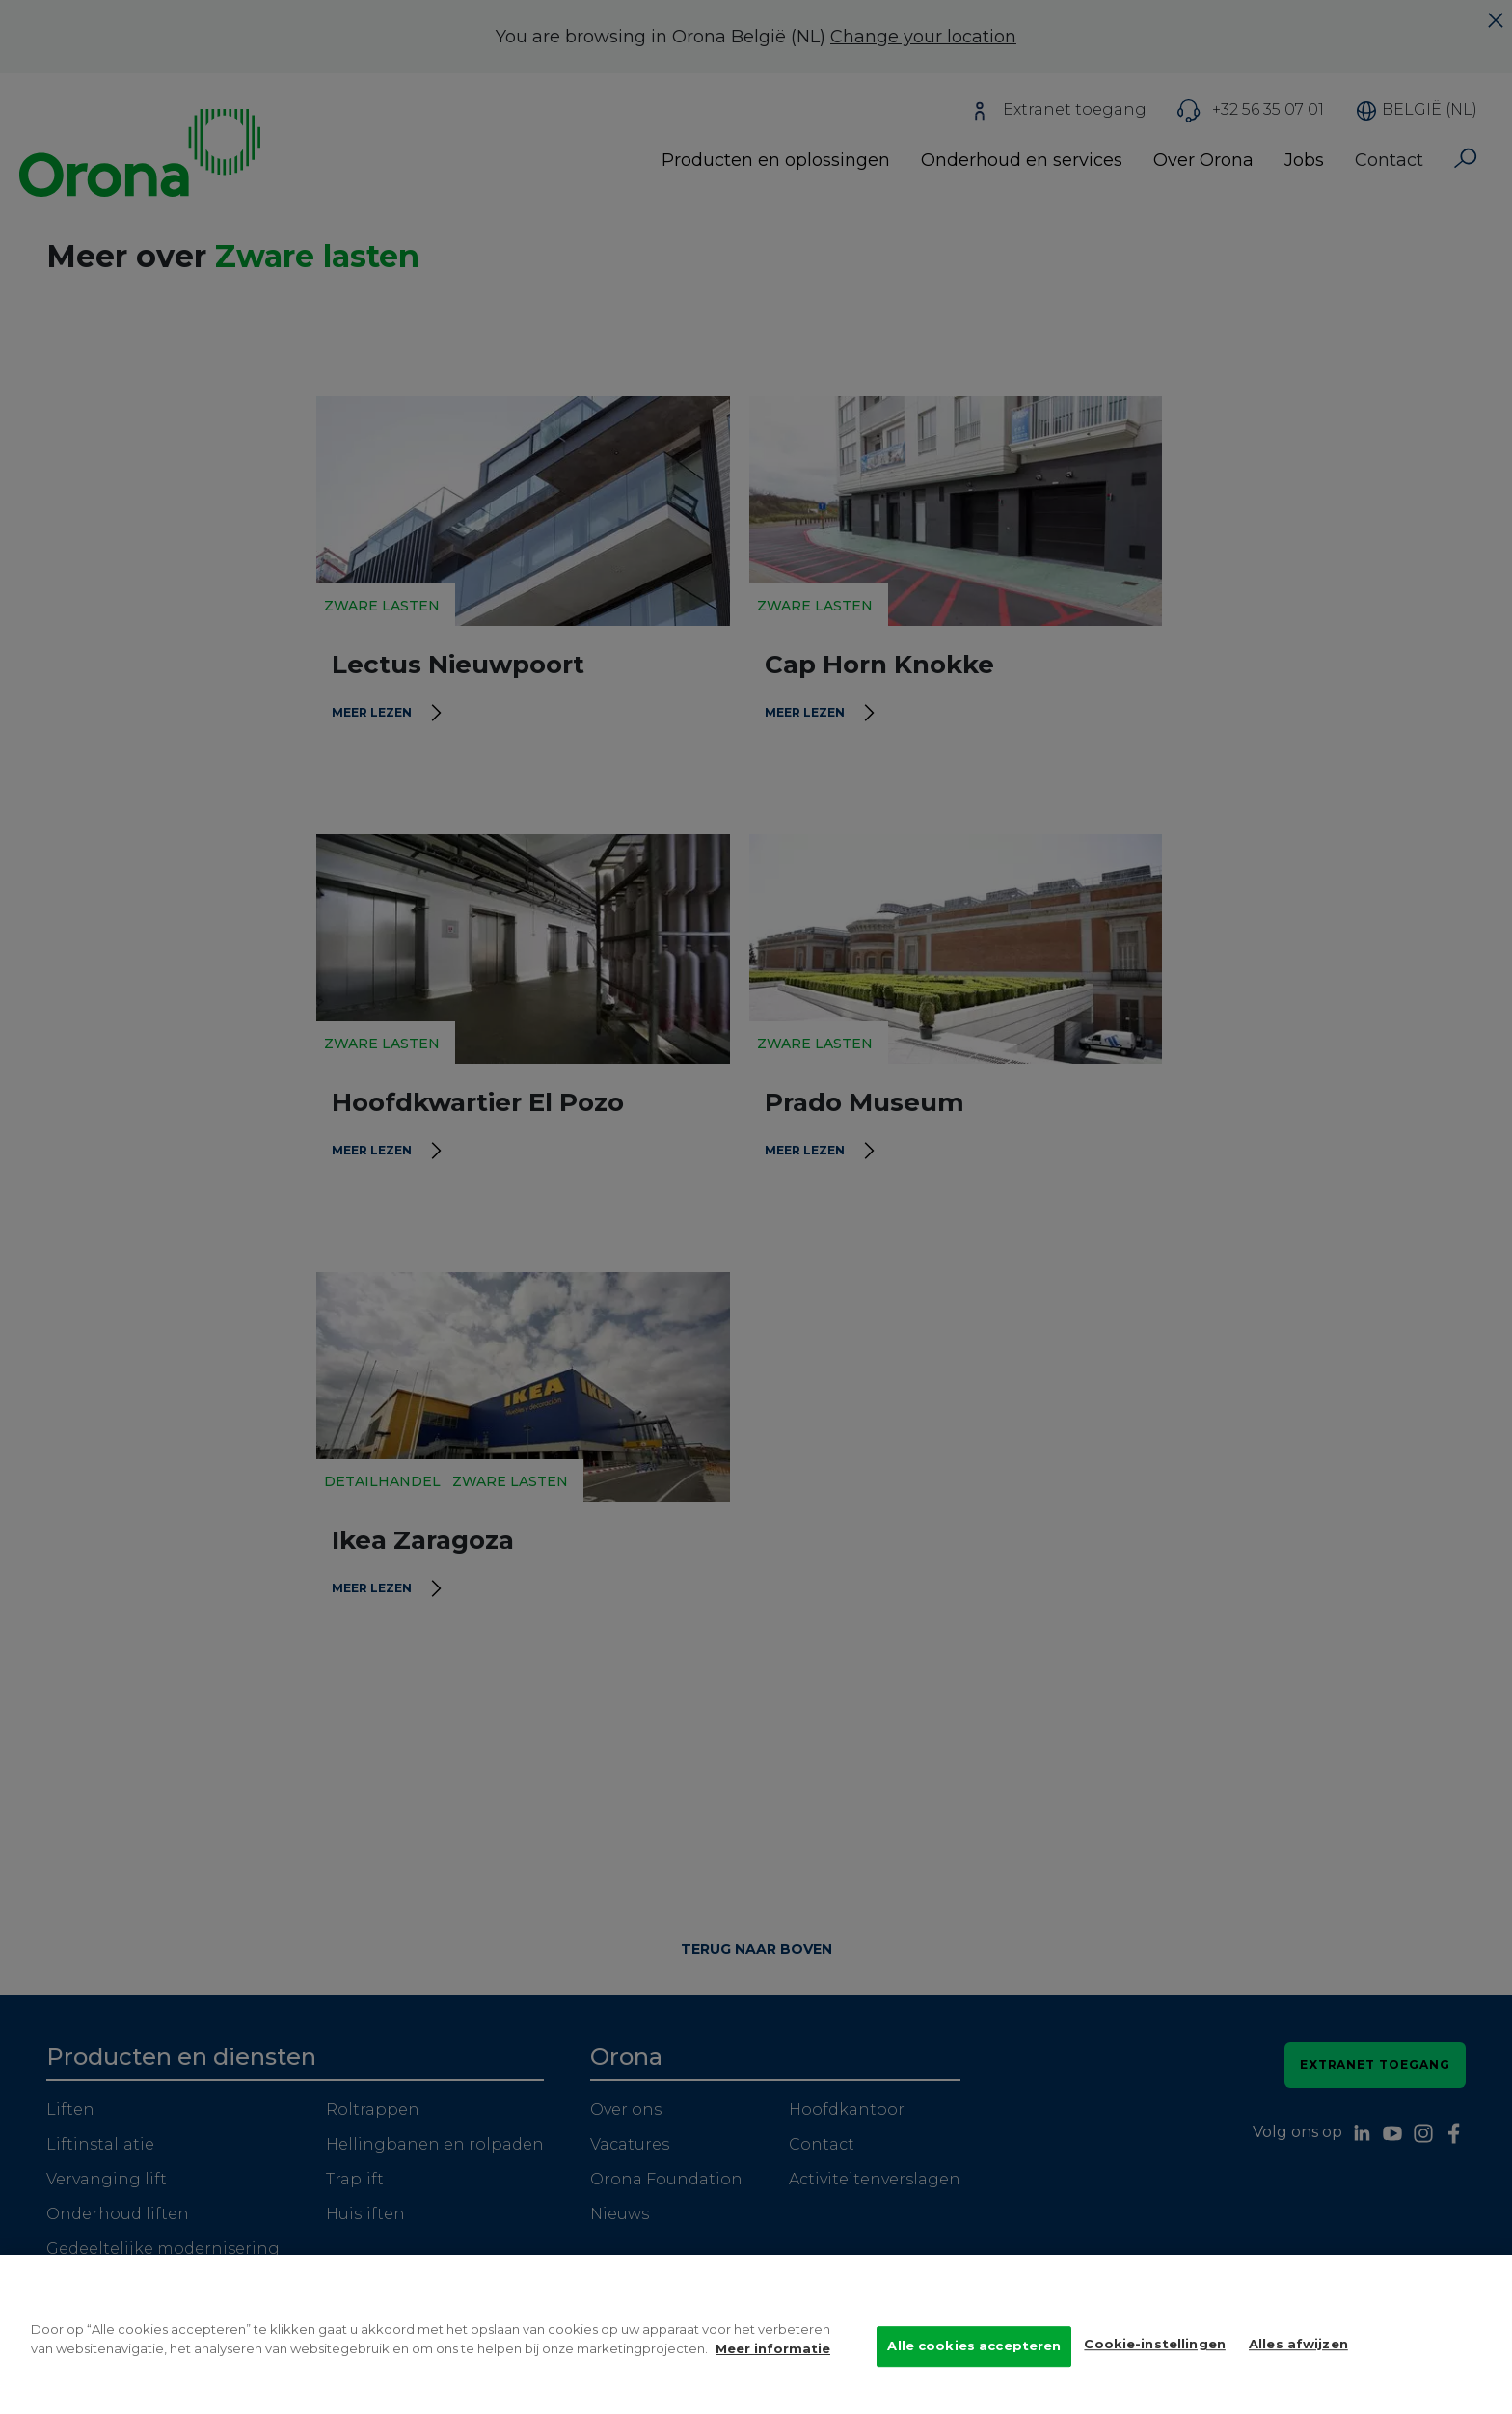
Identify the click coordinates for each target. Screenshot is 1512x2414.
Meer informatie (773, 2369)
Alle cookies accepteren (974, 2367)
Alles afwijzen (1298, 2365)
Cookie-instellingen (1154, 2365)
